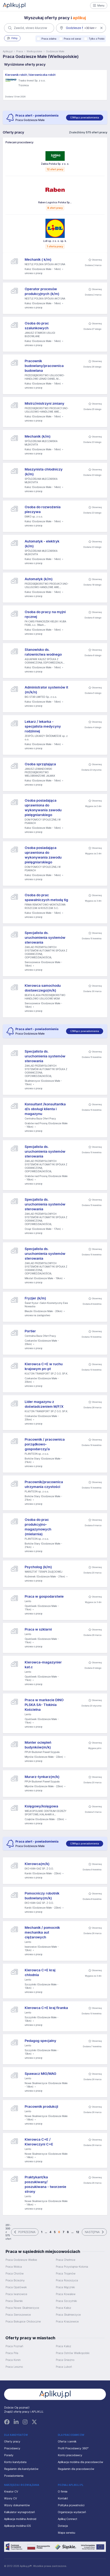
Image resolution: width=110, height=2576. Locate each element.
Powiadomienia (13, 2475)
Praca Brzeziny (15, 2280)
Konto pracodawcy (70, 2455)
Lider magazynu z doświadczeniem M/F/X (44, 1404)
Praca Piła (11, 2353)
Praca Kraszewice (67, 2321)
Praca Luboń (64, 2366)
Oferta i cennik (67, 2441)
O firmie (62, 2491)
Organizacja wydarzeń (72, 2512)
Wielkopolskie (34, 51)
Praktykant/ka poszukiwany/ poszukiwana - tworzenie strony (45, 2184)
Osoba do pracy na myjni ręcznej (45, 614)
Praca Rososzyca (67, 2280)
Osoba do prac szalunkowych (37, 325)
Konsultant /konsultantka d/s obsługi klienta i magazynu (45, 1109)
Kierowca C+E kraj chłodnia (40, 1972)
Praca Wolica (13, 2266)
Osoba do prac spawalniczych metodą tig (46, 897)
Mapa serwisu (66, 2532)
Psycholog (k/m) (38, 1567)
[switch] (84, 117)
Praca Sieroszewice (18, 2314)
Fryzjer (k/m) (35, 1298)
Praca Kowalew (66, 2294)
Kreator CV (11, 2491)
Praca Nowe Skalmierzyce (22, 2307)
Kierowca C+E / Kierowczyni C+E (39, 2141)
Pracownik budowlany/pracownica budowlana (44, 366)
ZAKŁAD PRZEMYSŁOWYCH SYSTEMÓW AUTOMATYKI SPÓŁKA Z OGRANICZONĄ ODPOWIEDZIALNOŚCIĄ (46, 952)
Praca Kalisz (63, 2346)
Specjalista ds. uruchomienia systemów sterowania (45, 937)
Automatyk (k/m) (39, 579)
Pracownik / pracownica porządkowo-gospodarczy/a (45, 1444)
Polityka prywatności (71, 2505)
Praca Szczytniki (66, 2301)
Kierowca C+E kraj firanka (46, 2008)
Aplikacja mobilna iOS (17, 2525)
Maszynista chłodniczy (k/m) (44, 471)
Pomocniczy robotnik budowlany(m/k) (42, 1895)
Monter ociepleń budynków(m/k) (38, 1744)
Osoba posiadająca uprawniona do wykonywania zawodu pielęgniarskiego (43, 807)
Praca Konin (13, 2360)
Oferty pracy (12, 2441)
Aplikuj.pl (8, 51)
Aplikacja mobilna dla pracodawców (80, 2462)
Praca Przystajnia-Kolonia (72, 2266)
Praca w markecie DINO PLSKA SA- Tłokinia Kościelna (44, 1705)
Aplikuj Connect (67, 2519)
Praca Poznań (14, 2346)
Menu (99, 5)
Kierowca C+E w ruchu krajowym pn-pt (44, 1366)
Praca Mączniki (65, 2287)
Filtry (12, 38)
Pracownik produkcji (41, 2106)
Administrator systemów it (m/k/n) (46, 689)
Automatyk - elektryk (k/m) (42, 543)
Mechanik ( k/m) (38, 259)
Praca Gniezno (65, 2360)
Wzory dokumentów (17, 2505)
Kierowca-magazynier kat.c (43, 1664)
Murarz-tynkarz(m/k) (42, 1777)
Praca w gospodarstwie (44, 1596)
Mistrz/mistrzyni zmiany (44, 403)
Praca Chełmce (65, 2259)
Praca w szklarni (38, 1629)
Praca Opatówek (16, 2287)
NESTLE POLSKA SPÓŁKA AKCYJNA (45, 264)
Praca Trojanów (66, 2273)
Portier (30, 1331)
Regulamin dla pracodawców (76, 2469)
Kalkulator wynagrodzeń (19, 2512)
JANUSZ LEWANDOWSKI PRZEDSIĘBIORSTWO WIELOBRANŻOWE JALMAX (40, 772)
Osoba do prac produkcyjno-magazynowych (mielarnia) (38, 1527)
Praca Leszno (14, 2366)
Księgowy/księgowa (41, 1806)
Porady (8, 2455)
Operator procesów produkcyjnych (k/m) (42, 291)
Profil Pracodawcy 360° (73, 2448)
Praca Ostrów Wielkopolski (72, 2353)
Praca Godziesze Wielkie (21, 2259)
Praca (19, 51)
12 (77, 2232)
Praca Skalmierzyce (68, 2314)
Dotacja (63, 2525)
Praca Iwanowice (16, 2294)
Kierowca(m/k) (37, 1864)
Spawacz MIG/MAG (40, 2074)
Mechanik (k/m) (38, 436)
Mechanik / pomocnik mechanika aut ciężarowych (42, 1932)
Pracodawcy (12, 2448)
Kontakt (63, 2498)
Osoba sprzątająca (40, 764)
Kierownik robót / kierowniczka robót (30, 74)
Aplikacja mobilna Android (20, 2519)
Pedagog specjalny (40, 2041)
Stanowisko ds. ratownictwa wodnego (43, 652)
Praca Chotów (14, 2273)
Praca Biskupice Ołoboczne (23, 2321)
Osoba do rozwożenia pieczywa (43, 509)
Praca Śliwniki (14, 2301)
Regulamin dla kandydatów (21, 2469)
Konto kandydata (15, 2462)
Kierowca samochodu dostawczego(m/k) (43, 988)
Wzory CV (10, 2498)
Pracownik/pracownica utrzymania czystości (44, 1484)
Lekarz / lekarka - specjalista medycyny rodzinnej (43, 726)
